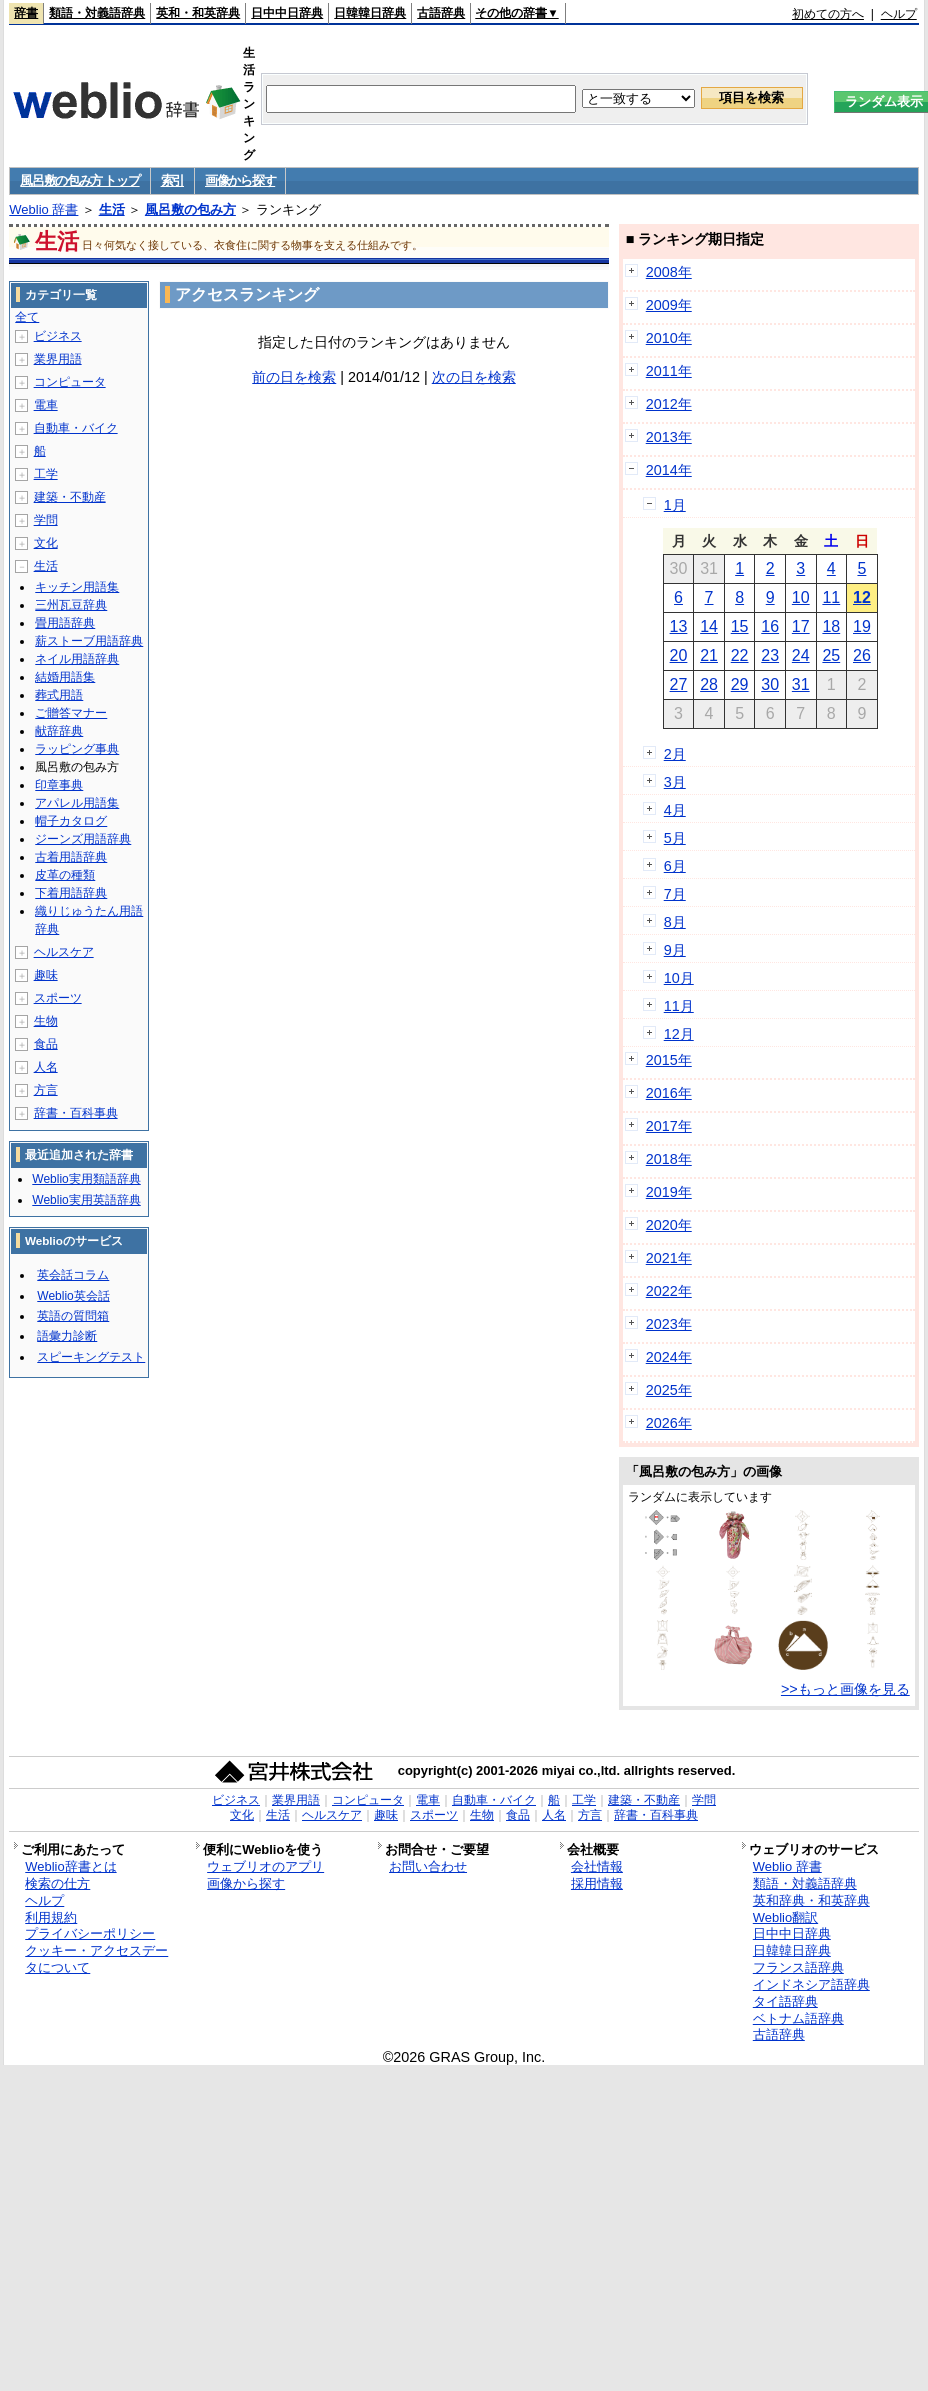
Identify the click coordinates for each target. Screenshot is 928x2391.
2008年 (669, 272)
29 (740, 684)
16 (770, 626)
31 (801, 684)
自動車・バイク (76, 428)
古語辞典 (441, 13)
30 (770, 684)
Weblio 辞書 (43, 209)
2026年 (669, 1423)
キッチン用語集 (77, 587)
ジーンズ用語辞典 (83, 839)
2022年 (669, 1291)
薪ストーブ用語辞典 (89, 641)
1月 (675, 505)
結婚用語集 (65, 677)
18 (831, 626)
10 (801, 597)
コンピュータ (70, 382)
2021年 (669, 1258)
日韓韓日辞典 (370, 13)
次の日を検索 (474, 377)
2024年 (669, 1357)
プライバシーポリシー (90, 1933)
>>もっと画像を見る (845, 1689)
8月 (675, 922)
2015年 (669, 1060)
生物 (46, 1021)
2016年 (669, 1093)
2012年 (669, 404)
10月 (679, 978)
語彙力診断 (67, 1336)
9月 (675, 950)
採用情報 (597, 1883)
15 (740, 626)
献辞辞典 (59, 731)
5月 (675, 838)
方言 (46, 1090)
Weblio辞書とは (70, 1866)
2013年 (669, 437)
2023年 (669, 1324)
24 (801, 655)
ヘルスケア (64, 952)
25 (831, 655)
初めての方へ (828, 14)
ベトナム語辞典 (798, 2018)
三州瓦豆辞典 (71, 605)
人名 (46, 1067)
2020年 (669, 1225)
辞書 (26, 13)
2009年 (669, 305)
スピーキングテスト (91, 1357)
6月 (675, 866)
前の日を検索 (294, 377)
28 (709, 684)
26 (862, 655)
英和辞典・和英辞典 (811, 1900)
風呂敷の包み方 (190, 209)
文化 (46, 543)
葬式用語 (59, 695)
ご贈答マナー (71, 713)
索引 (172, 180)
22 (740, 655)
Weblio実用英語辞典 (86, 1200)
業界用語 (58, 359)
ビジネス (58, 336)
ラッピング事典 (77, 749)
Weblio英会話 (73, 1296)
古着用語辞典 (71, 857)
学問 (46, 520)
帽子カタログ (71, 821)
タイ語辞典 (785, 2001)
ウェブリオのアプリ (265, 1866)
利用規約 (51, 1917)
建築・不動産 (70, 497)
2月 (675, 754)
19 (862, 626)
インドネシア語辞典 (811, 1984)
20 (679, 655)
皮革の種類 (65, 875)
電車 (46, 405)
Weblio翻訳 (785, 1917)
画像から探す (240, 180)
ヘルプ (899, 14)
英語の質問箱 (73, 1316)
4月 (675, 810)
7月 (675, 894)
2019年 (669, 1192)
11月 (679, 1006)
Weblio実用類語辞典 (86, 1179)
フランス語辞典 (798, 1967)
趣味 (46, 975)
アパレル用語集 (77, 803)
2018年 (669, 1159)
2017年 (669, 1126)
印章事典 (59, 785)
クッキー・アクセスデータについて (96, 1959)
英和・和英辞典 (198, 13)
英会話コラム (73, 1275)
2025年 (669, 1390)
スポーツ (58, 998)
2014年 (669, 470)
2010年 (669, 338)
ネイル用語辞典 (77, 659)
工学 (46, 474)
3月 (675, 782)
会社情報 (597, 1866)
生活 (112, 209)
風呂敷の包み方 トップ (79, 180)
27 (679, 684)
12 (862, 597)
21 (709, 655)
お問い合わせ (428, 1866)
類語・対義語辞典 (97, 13)
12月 (679, 1034)
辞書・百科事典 (76, 1113)
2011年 (669, 371)
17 (801, 626)
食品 (46, 1044)
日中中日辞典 (287, 13)
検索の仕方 (57, 1883)
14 (709, 626)
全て (27, 317)
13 (679, 626)
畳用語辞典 (65, 623)
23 (770, 655)
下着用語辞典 (71, 893)
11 (831, 597)
